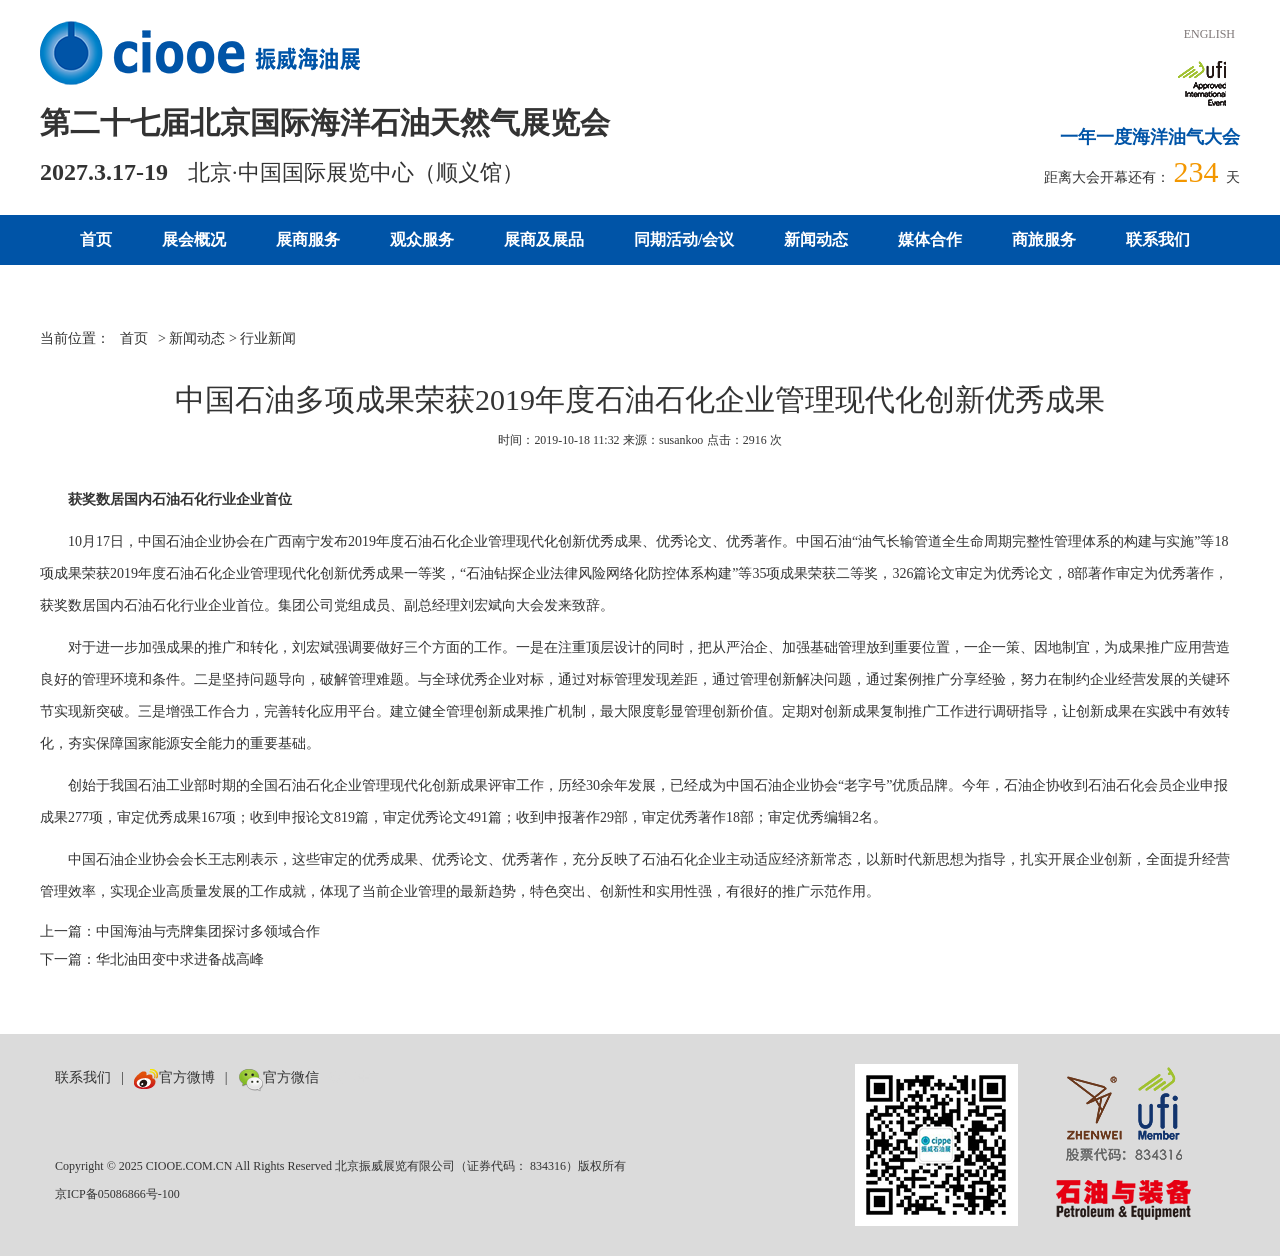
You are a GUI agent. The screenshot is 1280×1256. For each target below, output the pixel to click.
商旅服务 (1044, 239)
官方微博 (174, 1077)
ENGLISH (1209, 34)
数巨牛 (350, 1077)
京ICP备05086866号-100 (117, 1194)
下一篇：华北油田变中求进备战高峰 (152, 959)
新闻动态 (816, 239)
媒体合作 (930, 239)
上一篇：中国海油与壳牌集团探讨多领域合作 (180, 931)
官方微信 (278, 1077)
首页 (96, 239)
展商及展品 (544, 239)
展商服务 (308, 239)
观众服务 (422, 239)
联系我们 (1158, 239)
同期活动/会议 (684, 239)
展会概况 (194, 239)
